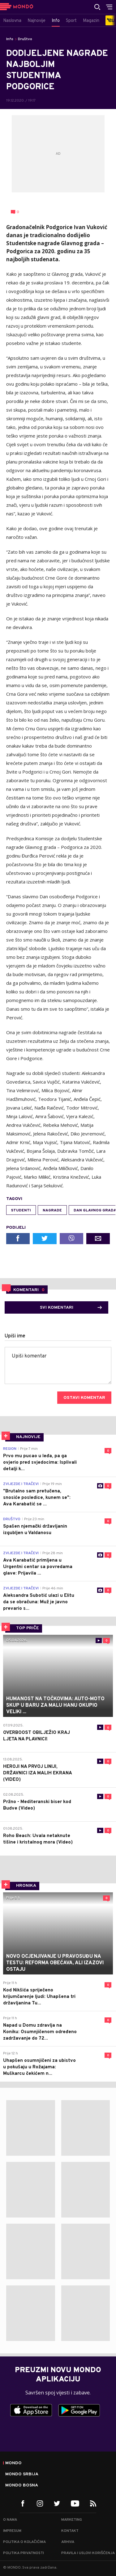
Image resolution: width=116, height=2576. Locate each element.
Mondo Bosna (21, 2485)
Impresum (12, 2530)
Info (9, 39)
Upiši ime (15, 1336)
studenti (21, 1210)
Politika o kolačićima (24, 2542)
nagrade (52, 1210)
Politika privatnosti (23, 2553)
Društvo (25, 39)
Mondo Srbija (21, 2474)
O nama (10, 2519)
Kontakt (70, 2530)
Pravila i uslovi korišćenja (88, 2553)
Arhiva (67, 2542)
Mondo (13, 2463)
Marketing (71, 2519)
